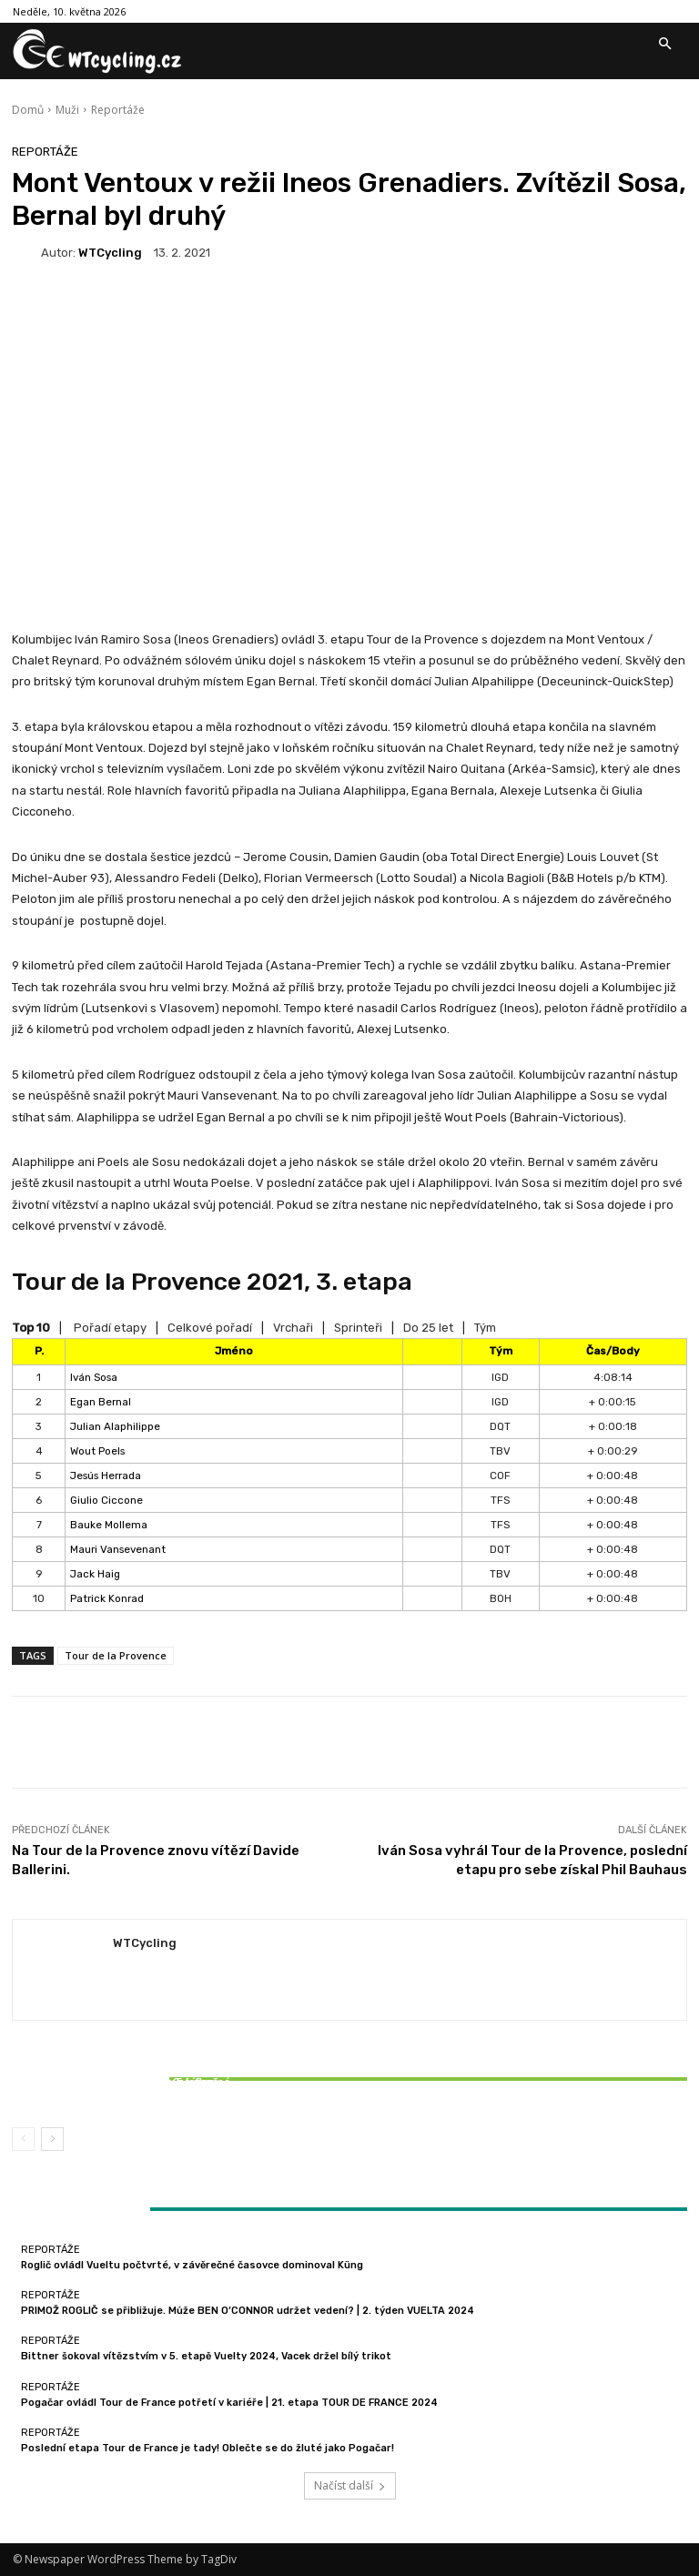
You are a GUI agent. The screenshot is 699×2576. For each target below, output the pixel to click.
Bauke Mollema (108, 1524)
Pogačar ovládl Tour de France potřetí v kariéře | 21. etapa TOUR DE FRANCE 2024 (229, 2403)
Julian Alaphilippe (115, 1426)
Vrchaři (293, 1327)
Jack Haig (95, 1573)
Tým (485, 1327)
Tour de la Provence (116, 1655)
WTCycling (110, 253)
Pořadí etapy (110, 1327)
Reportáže (118, 109)
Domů (28, 109)
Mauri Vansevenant (118, 1549)
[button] (664, 44)
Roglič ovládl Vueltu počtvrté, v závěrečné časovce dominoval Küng (192, 2265)
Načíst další (350, 2485)
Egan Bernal (100, 1401)
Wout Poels (97, 1451)
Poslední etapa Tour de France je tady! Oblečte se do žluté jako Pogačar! (207, 2448)
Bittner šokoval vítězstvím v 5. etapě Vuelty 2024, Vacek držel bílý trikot (123, 2088)
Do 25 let (428, 1327)
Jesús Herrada (105, 1475)
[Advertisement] (349, 425)
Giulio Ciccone (106, 1500)
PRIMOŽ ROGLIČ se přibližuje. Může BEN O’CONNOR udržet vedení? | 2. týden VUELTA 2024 (247, 2311)
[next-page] (52, 2139)
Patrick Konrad (107, 1598)
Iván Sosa (93, 1377)
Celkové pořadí (209, 1327)
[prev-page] (23, 2139)
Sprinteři (358, 1327)
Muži (67, 109)
